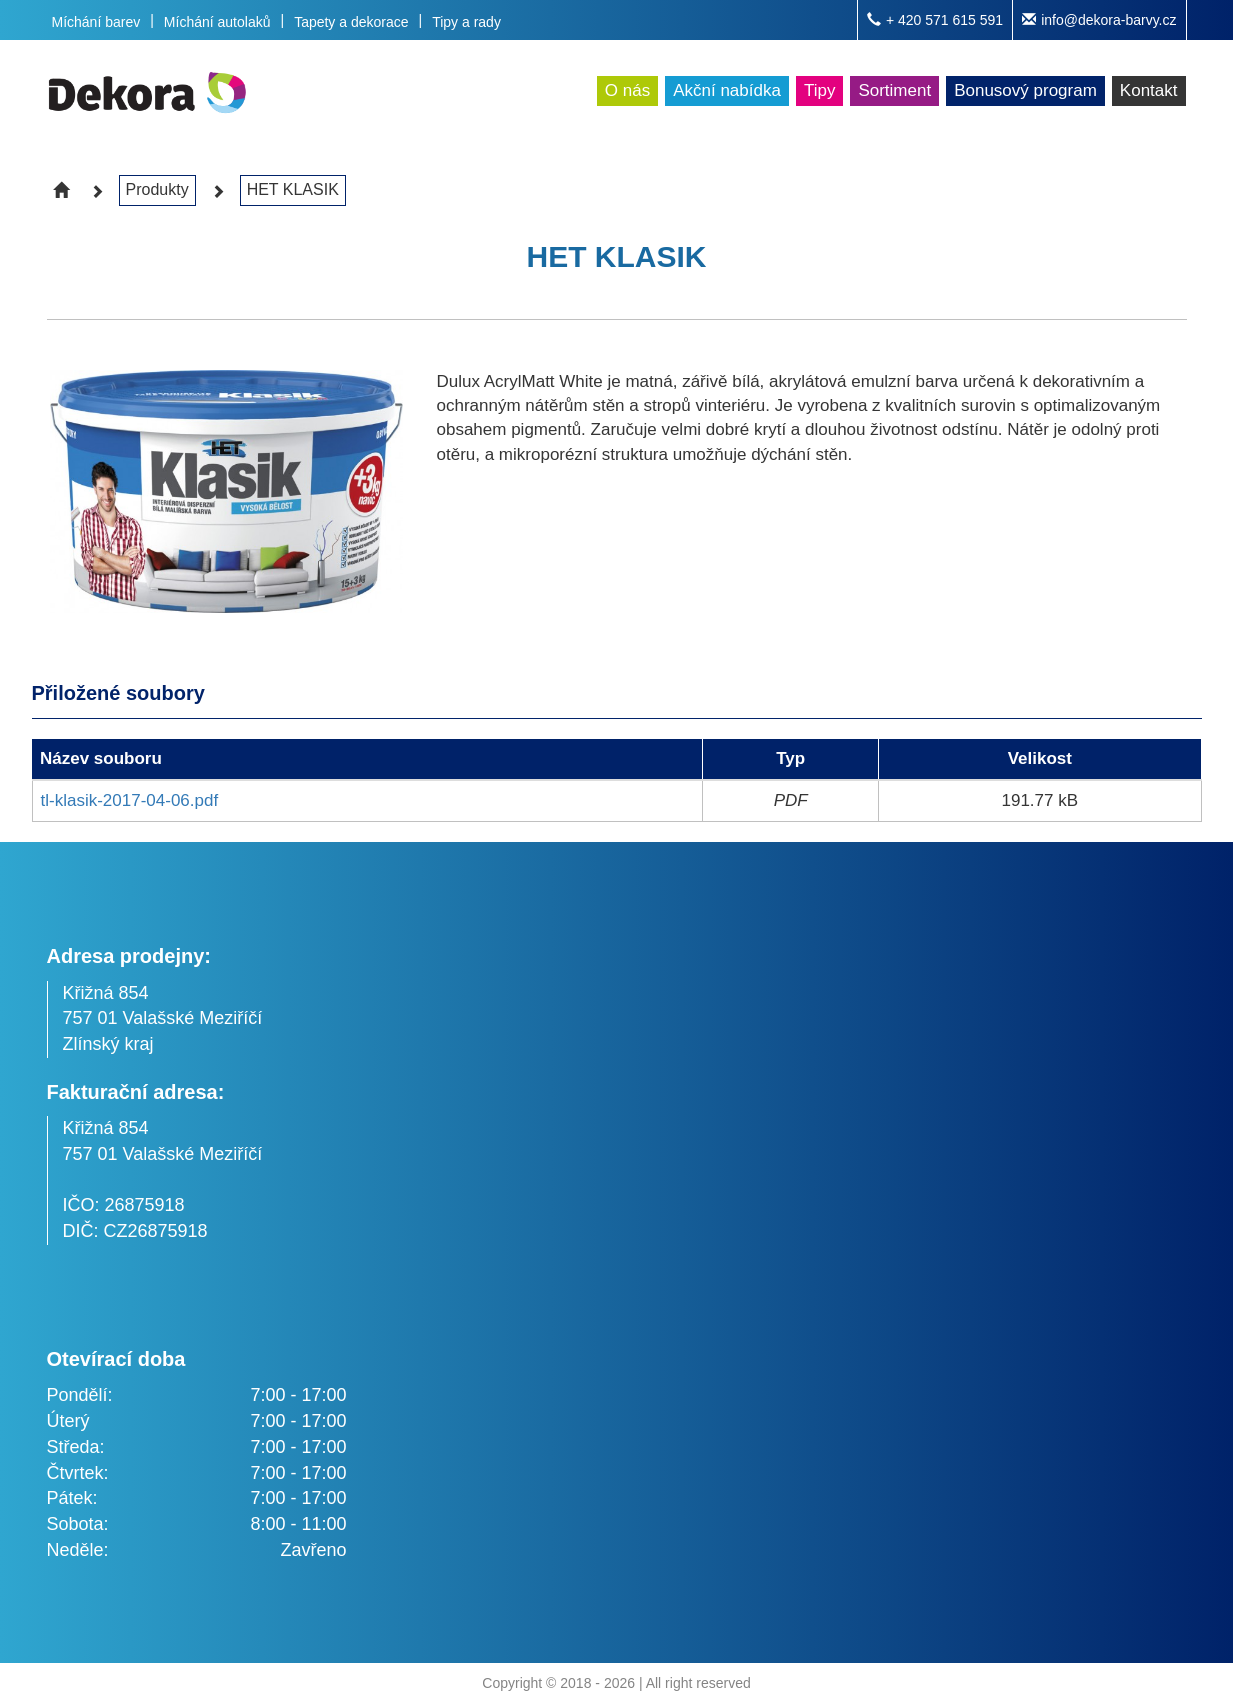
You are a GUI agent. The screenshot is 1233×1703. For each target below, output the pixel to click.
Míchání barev (96, 22)
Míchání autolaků (217, 22)
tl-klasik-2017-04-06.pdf (130, 800)
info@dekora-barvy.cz (1099, 20)
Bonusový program (1025, 90)
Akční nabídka (727, 90)
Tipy (820, 90)
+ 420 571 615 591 (935, 20)
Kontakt (1149, 90)
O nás (627, 90)
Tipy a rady (466, 22)
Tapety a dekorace (351, 22)
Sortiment (894, 90)
